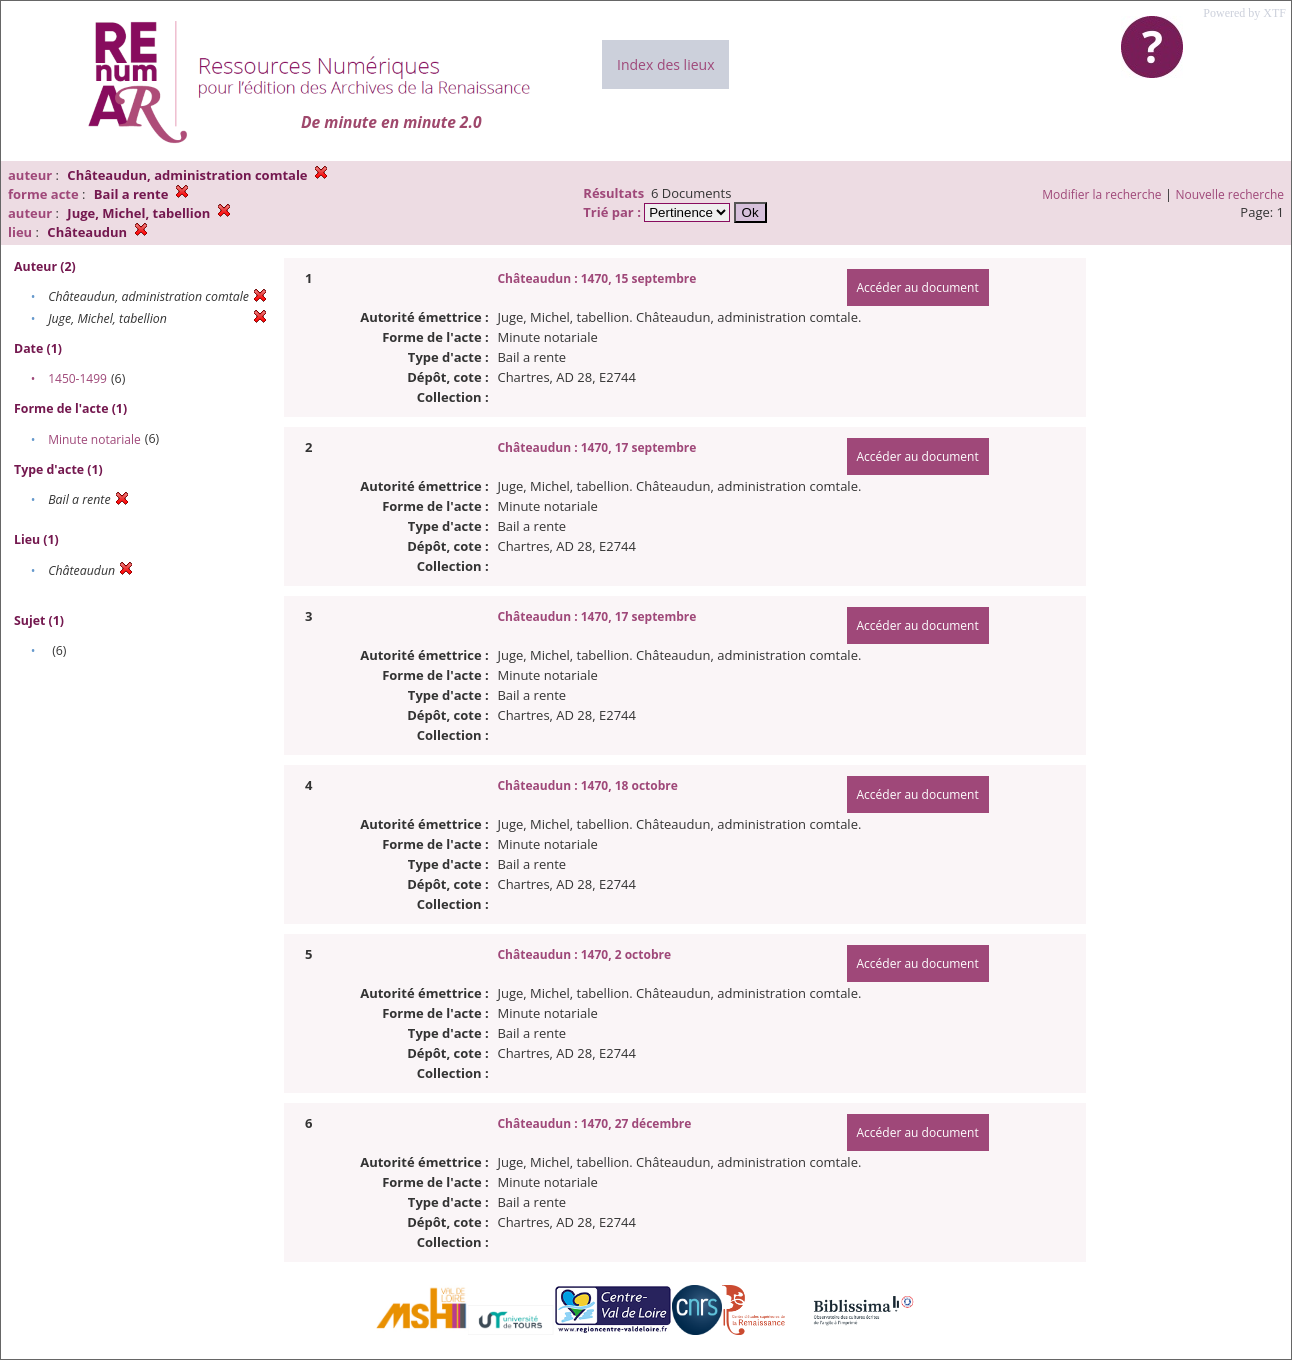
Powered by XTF (1244, 13)
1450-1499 (77, 378)
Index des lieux (665, 64)
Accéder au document (918, 287)
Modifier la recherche (1101, 194)
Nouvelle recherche (1230, 194)
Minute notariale (94, 439)
